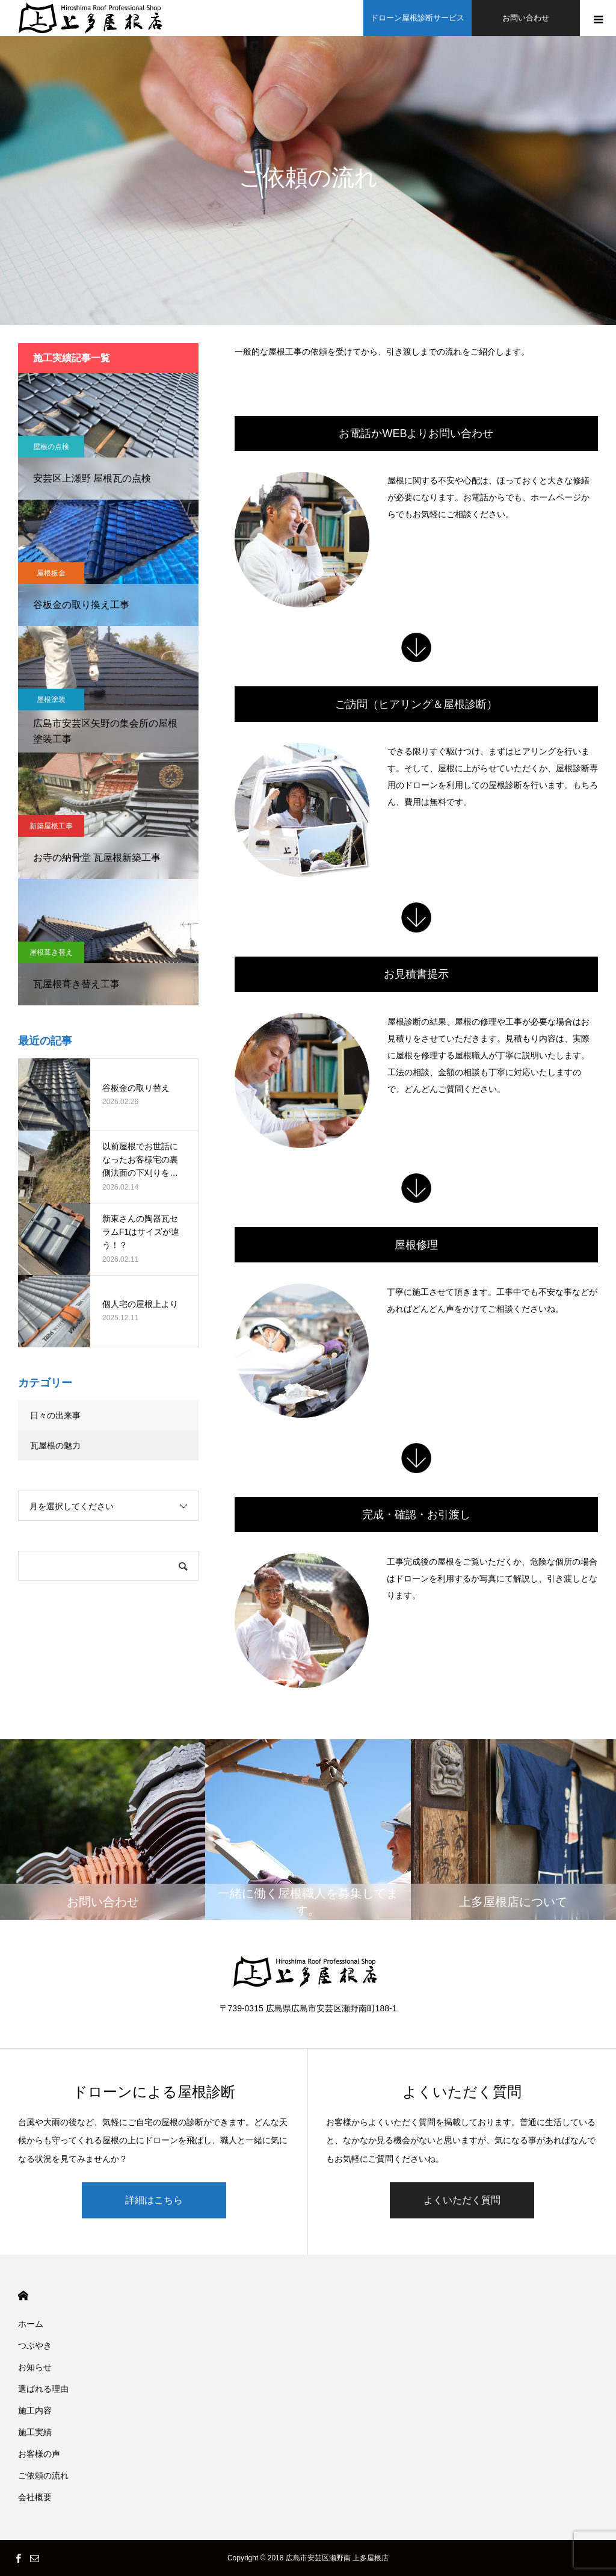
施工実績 (35, 2432)
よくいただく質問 (462, 2200)
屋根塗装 (51, 699)
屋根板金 (51, 573)
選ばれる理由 (43, 2389)
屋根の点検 (51, 446)
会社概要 (35, 2497)
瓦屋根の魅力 (55, 1445)
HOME (23, 2296)
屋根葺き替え (51, 952)
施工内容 (35, 2410)
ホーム (30, 2324)
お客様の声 (39, 2454)
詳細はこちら (154, 2200)
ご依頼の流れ (43, 2475)
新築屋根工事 (51, 826)
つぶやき (35, 2345)
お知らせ (35, 2367)
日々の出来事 (55, 1415)
